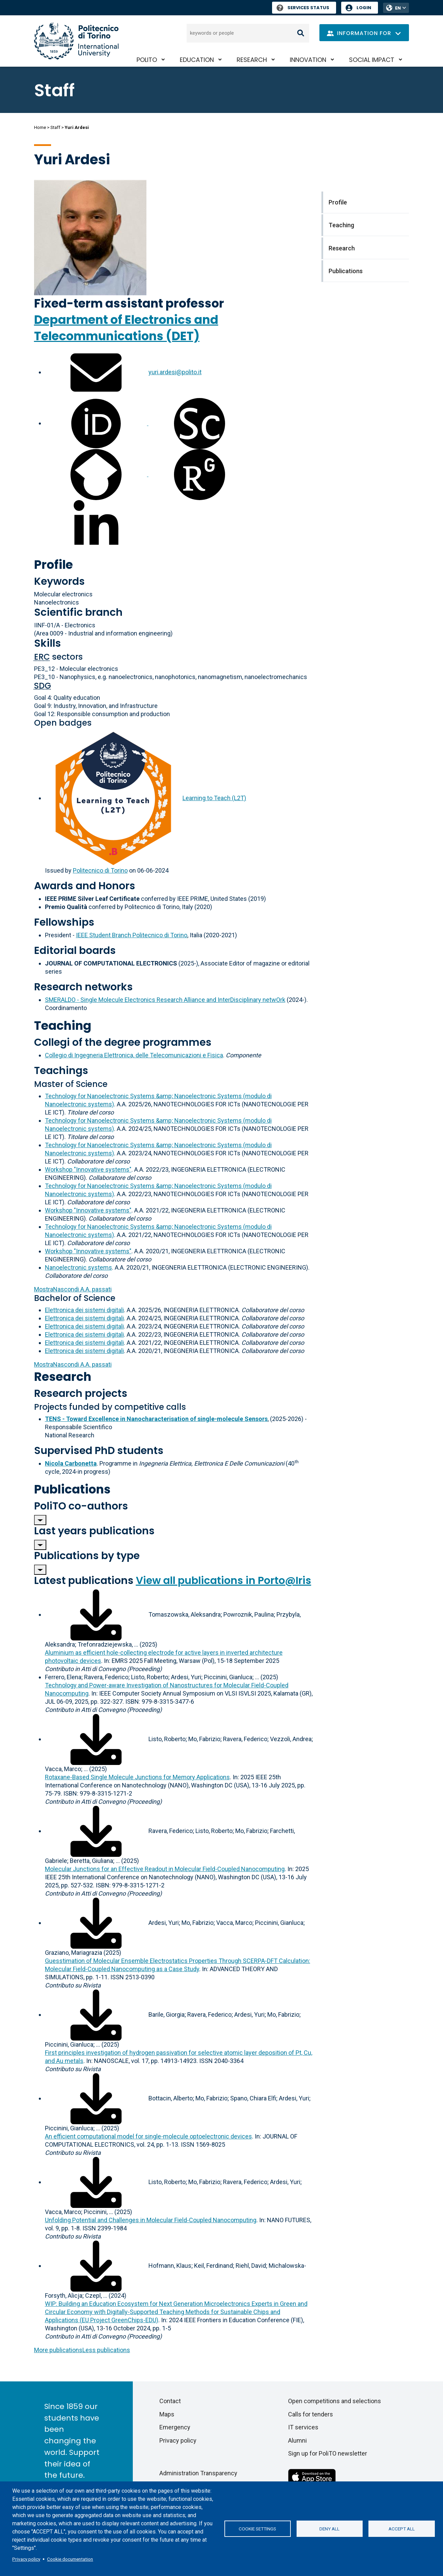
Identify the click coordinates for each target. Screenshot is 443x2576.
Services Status (302, 7)
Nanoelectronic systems (78, 1267)
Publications (72, 1489)
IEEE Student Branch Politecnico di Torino (131, 935)
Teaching (62, 1025)
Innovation (308, 59)
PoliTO (147, 59)
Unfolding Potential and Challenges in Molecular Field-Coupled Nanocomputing (150, 2220)
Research (252, 59)
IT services (303, 2427)
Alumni (297, 2440)
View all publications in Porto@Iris (223, 1580)
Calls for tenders (310, 2414)
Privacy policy (26, 2559)
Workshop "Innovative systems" (88, 1169)
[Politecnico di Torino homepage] (76, 41)
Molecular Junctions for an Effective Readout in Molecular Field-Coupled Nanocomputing (165, 1868)
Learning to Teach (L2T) (214, 798)
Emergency (174, 2427)
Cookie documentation (70, 2559)
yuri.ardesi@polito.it (175, 372)
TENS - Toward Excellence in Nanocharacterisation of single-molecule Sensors (156, 1418)
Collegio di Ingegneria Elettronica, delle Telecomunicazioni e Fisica (134, 1055)
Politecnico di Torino (100, 870)
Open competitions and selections (334, 2401)
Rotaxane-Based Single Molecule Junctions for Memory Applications (137, 1777)
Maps (166, 2414)
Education (197, 59)
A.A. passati (73, 1289)
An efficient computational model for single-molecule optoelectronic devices (148, 2136)
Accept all (402, 2528)
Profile (53, 564)
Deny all (329, 2528)
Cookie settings (257, 2528)
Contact (170, 2401)
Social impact (371, 59)
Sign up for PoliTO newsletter (327, 2453)
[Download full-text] (96, 1614)
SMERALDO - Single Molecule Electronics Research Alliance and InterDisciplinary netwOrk (165, 999)
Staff (55, 127)
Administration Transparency (198, 2473)
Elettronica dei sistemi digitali (84, 1310)
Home (40, 127)
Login (364, 7)
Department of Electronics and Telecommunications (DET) (126, 327)
